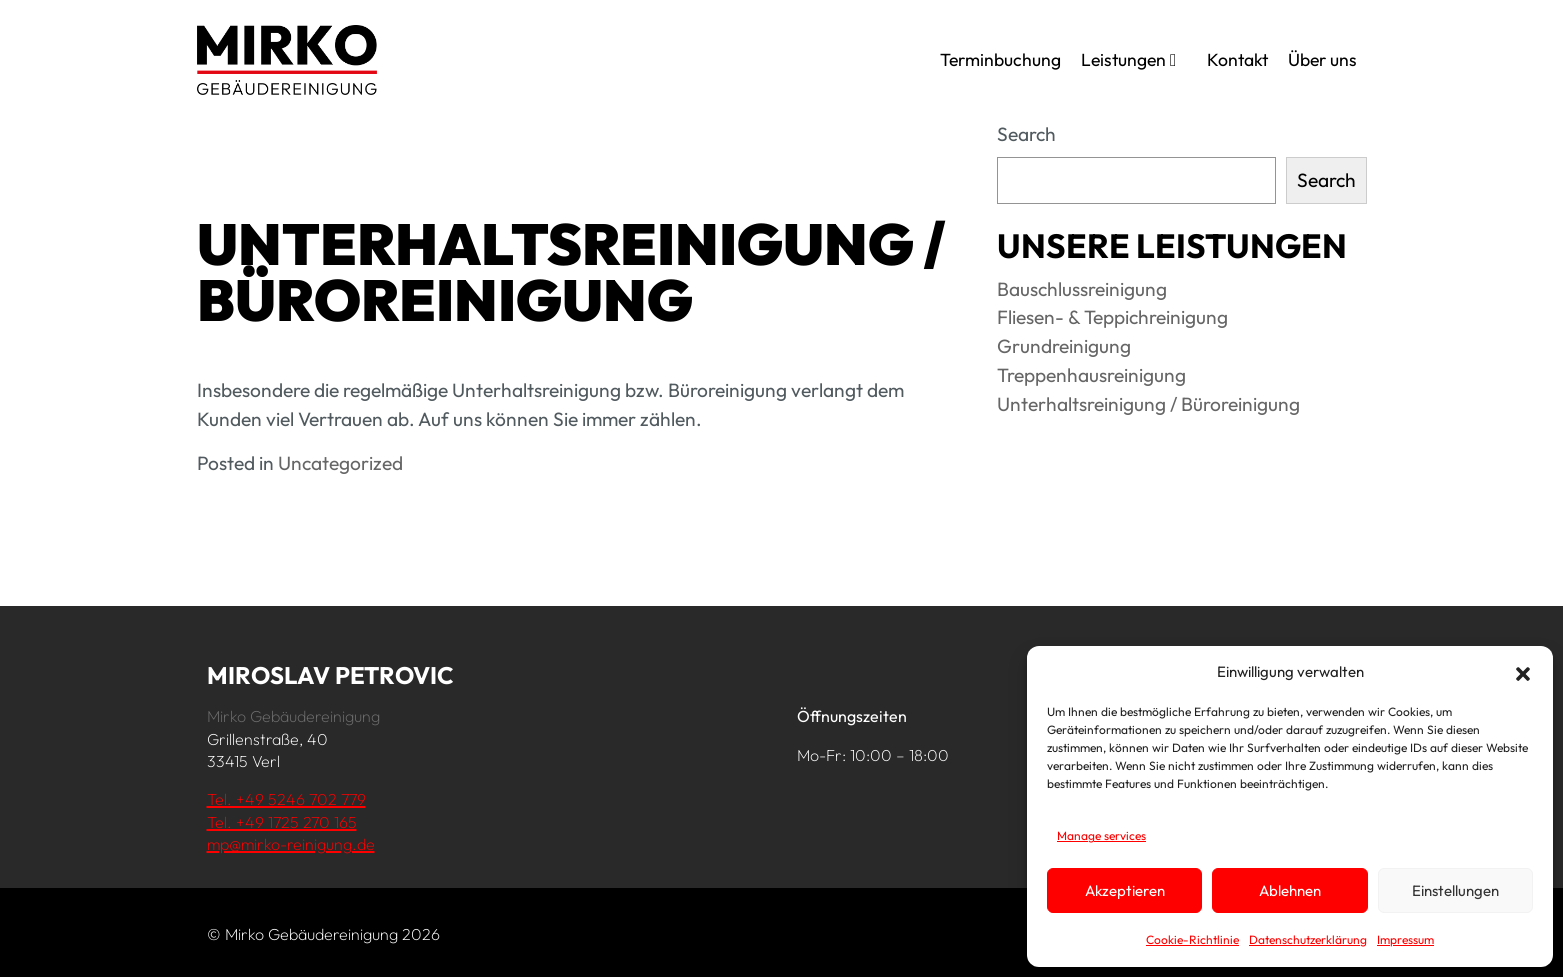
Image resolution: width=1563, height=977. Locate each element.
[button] (1523, 672)
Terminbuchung (1000, 59)
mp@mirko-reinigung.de (291, 844)
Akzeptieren (1125, 890)
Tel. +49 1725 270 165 (282, 822)
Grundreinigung (1064, 346)
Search (1026, 134)
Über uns (1322, 59)
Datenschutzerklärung (1308, 939)
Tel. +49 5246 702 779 (286, 799)
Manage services (1101, 835)
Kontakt (1237, 59)
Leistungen (1128, 59)
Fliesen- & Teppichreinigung (1112, 317)
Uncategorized (340, 463)
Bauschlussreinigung (1082, 289)
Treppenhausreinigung (1091, 375)
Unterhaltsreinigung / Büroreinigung (1148, 404)
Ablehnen (1290, 890)
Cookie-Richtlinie (1192, 939)
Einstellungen (1455, 890)
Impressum (1405, 939)
